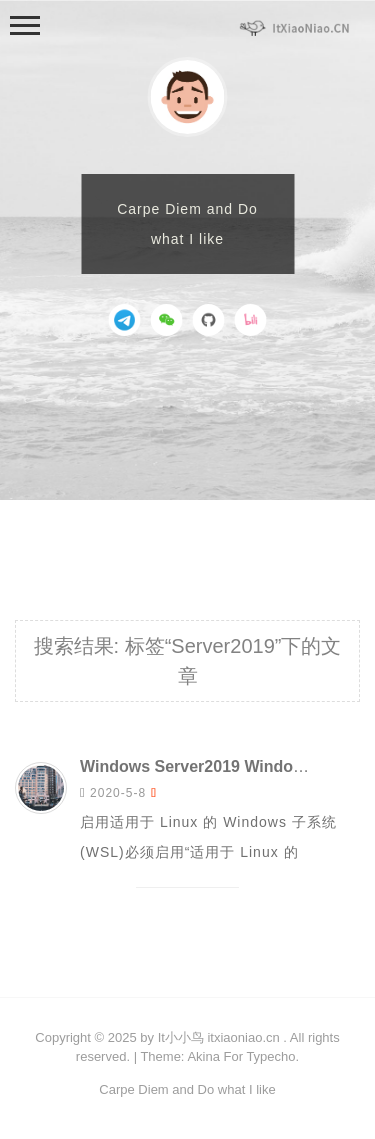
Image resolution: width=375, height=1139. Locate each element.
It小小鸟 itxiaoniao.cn (219, 1037)
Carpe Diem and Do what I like (187, 1089)
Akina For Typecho (241, 1056)
